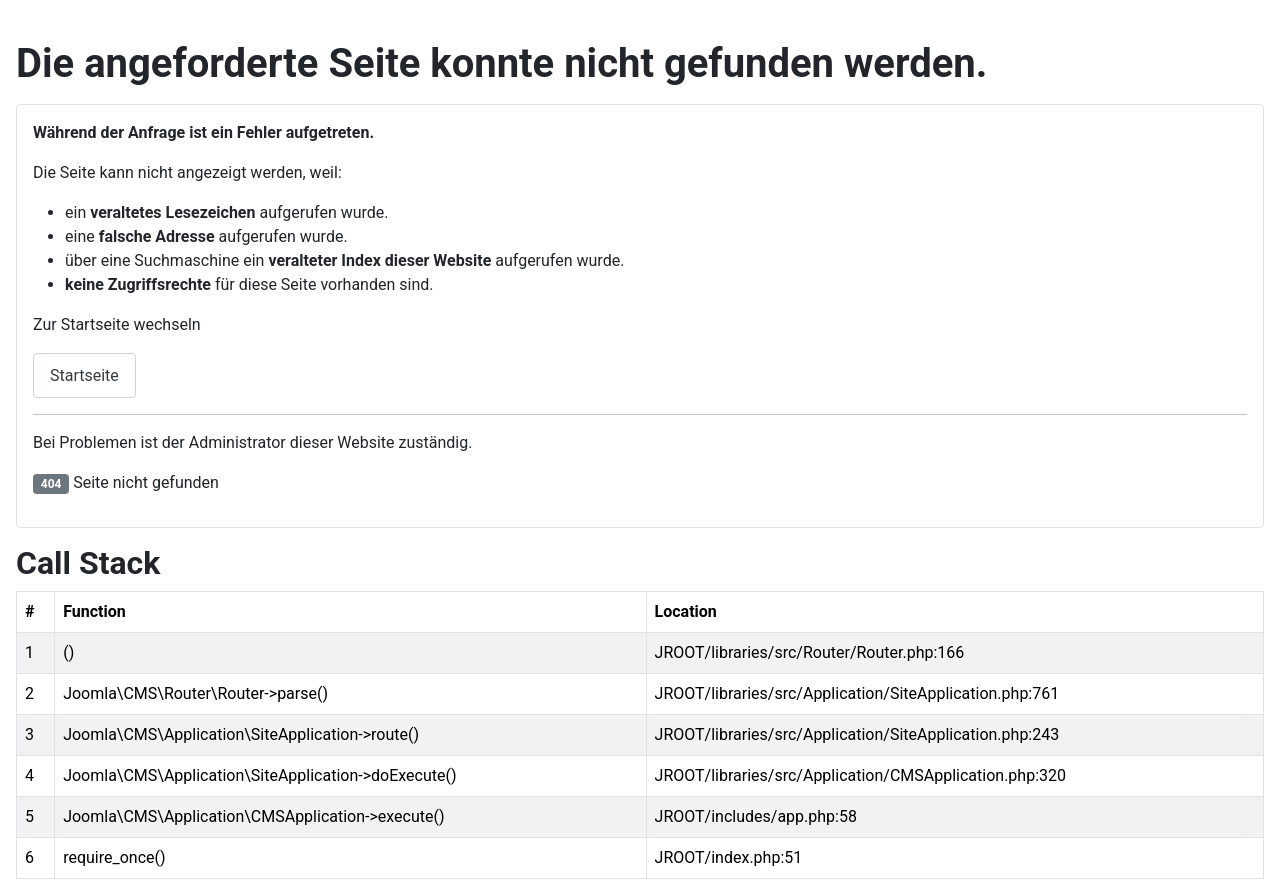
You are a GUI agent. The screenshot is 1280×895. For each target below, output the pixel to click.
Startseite (84, 375)
